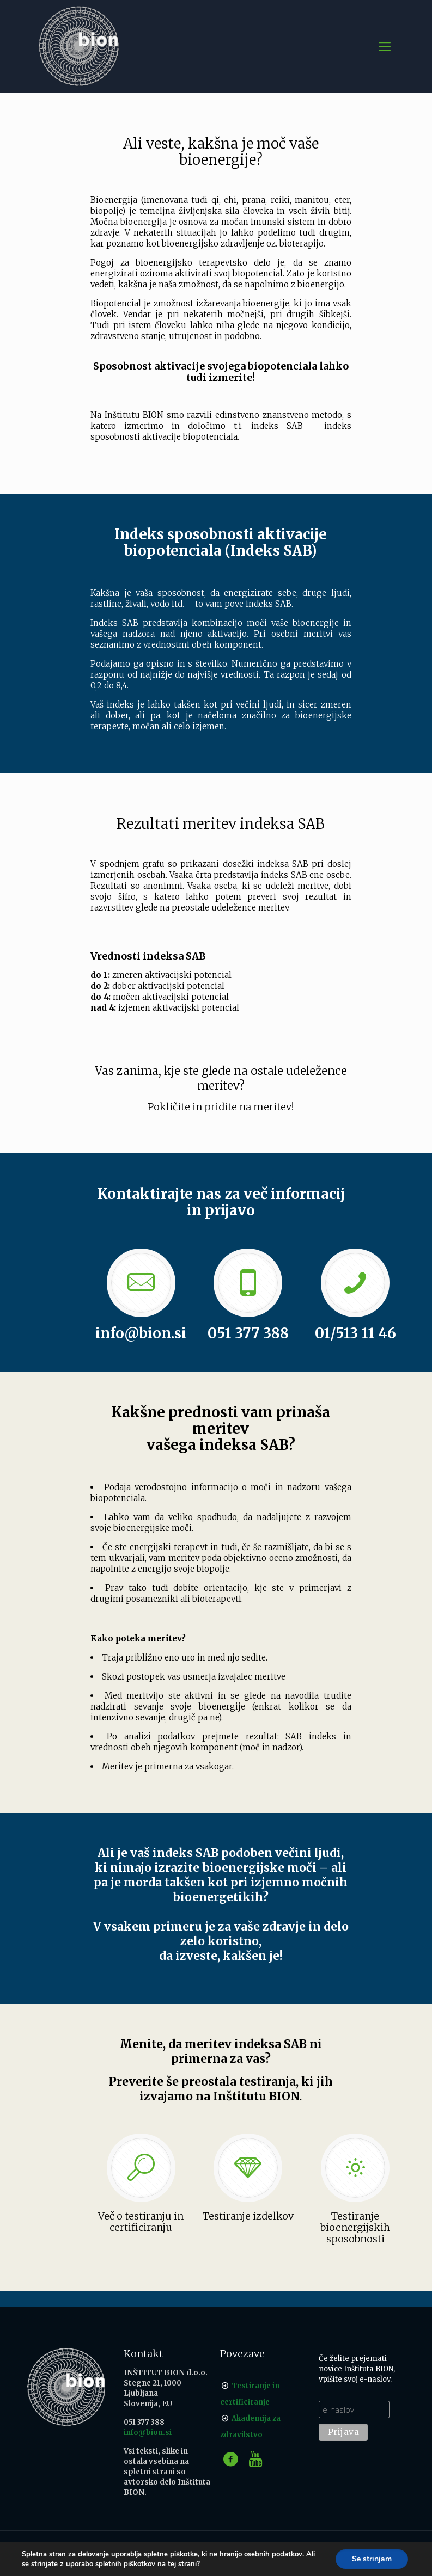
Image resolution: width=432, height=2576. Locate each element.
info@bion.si (148, 2432)
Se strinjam (372, 2559)
